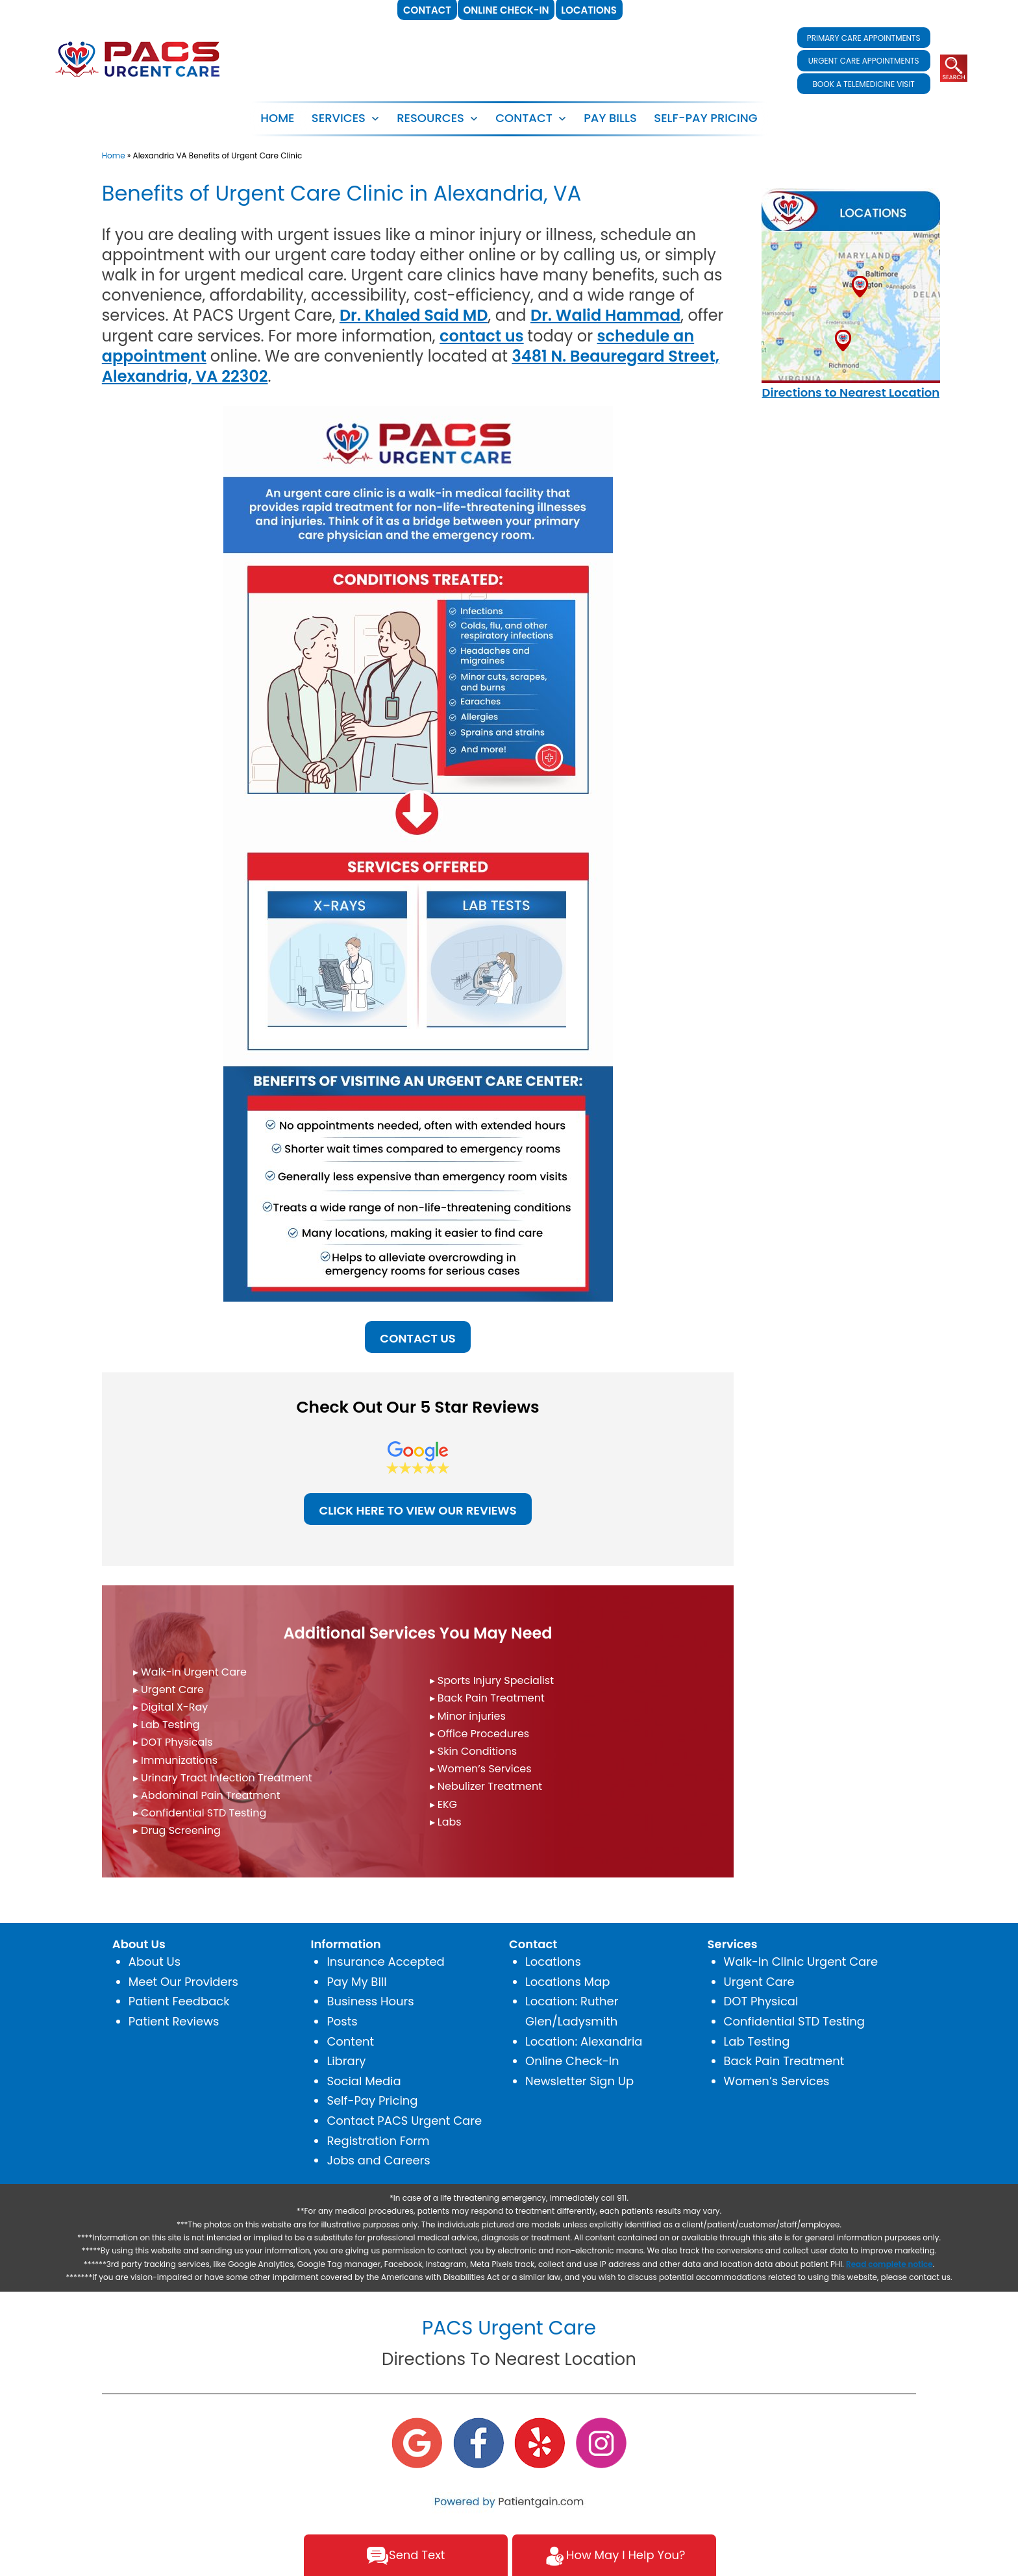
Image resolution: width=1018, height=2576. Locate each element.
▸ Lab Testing (166, 1724)
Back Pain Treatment (784, 2061)
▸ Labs (446, 1821)
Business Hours (370, 2001)
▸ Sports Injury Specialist (492, 1680)
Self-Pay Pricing (372, 2100)
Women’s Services (777, 2081)
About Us (154, 1961)
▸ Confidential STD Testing (199, 1812)
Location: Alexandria (584, 2041)
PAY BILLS (610, 118)
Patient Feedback (179, 2001)
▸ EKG (444, 1804)
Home (277, 118)
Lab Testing (757, 2041)
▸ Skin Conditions (473, 1751)
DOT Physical (761, 2001)
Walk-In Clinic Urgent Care (801, 1961)
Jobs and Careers (378, 2160)
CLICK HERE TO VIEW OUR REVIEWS (417, 1510)
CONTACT (523, 118)
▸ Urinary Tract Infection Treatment (222, 1777)
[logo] (138, 58)
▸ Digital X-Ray (170, 1707)
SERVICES (339, 118)
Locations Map (567, 1982)
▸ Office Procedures (480, 1733)
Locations (553, 1961)
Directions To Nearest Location (509, 2359)
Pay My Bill (356, 1982)
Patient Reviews (174, 2021)
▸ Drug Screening (177, 1830)
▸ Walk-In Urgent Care (190, 1672)
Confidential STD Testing (794, 2021)
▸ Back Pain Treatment (487, 1697)
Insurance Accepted (385, 1961)
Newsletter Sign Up (579, 2081)
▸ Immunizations (175, 1760)
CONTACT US (417, 1338)
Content (350, 2041)
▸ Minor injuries (468, 1716)
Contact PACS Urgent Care (404, 2120)
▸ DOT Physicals (173, 1742)
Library (346, 2061)
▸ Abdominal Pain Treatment (206, 1795)
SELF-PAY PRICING (705, 118)
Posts (342, 2021)
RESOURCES (430, 118)
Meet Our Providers (183, 1982)
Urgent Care (759, 1982)
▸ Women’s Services (481, 1768)
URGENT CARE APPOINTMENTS (863, 60)
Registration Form (378, 2141)
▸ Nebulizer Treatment (486, 1786)
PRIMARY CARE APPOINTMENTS (864, 37)
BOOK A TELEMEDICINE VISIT (863, 84)
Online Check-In (572, 2061)
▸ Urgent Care (168, 1689)
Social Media (364, 2081)
